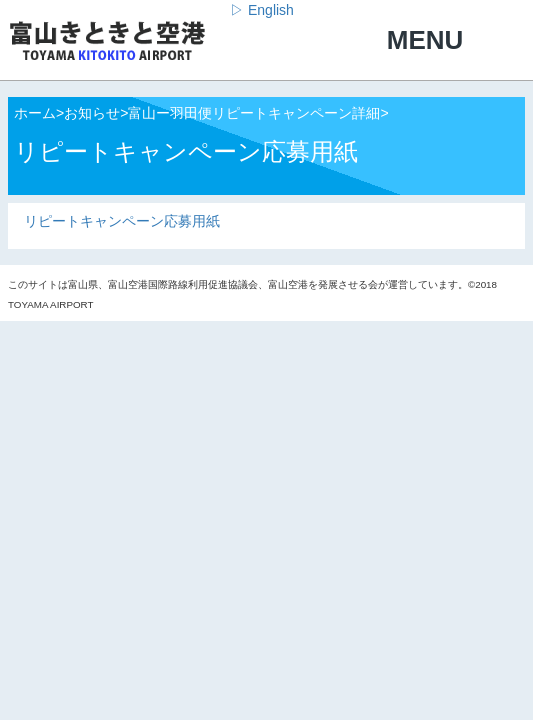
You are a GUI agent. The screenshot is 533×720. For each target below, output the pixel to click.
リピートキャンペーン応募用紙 (122, 221)
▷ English (262, 10)
